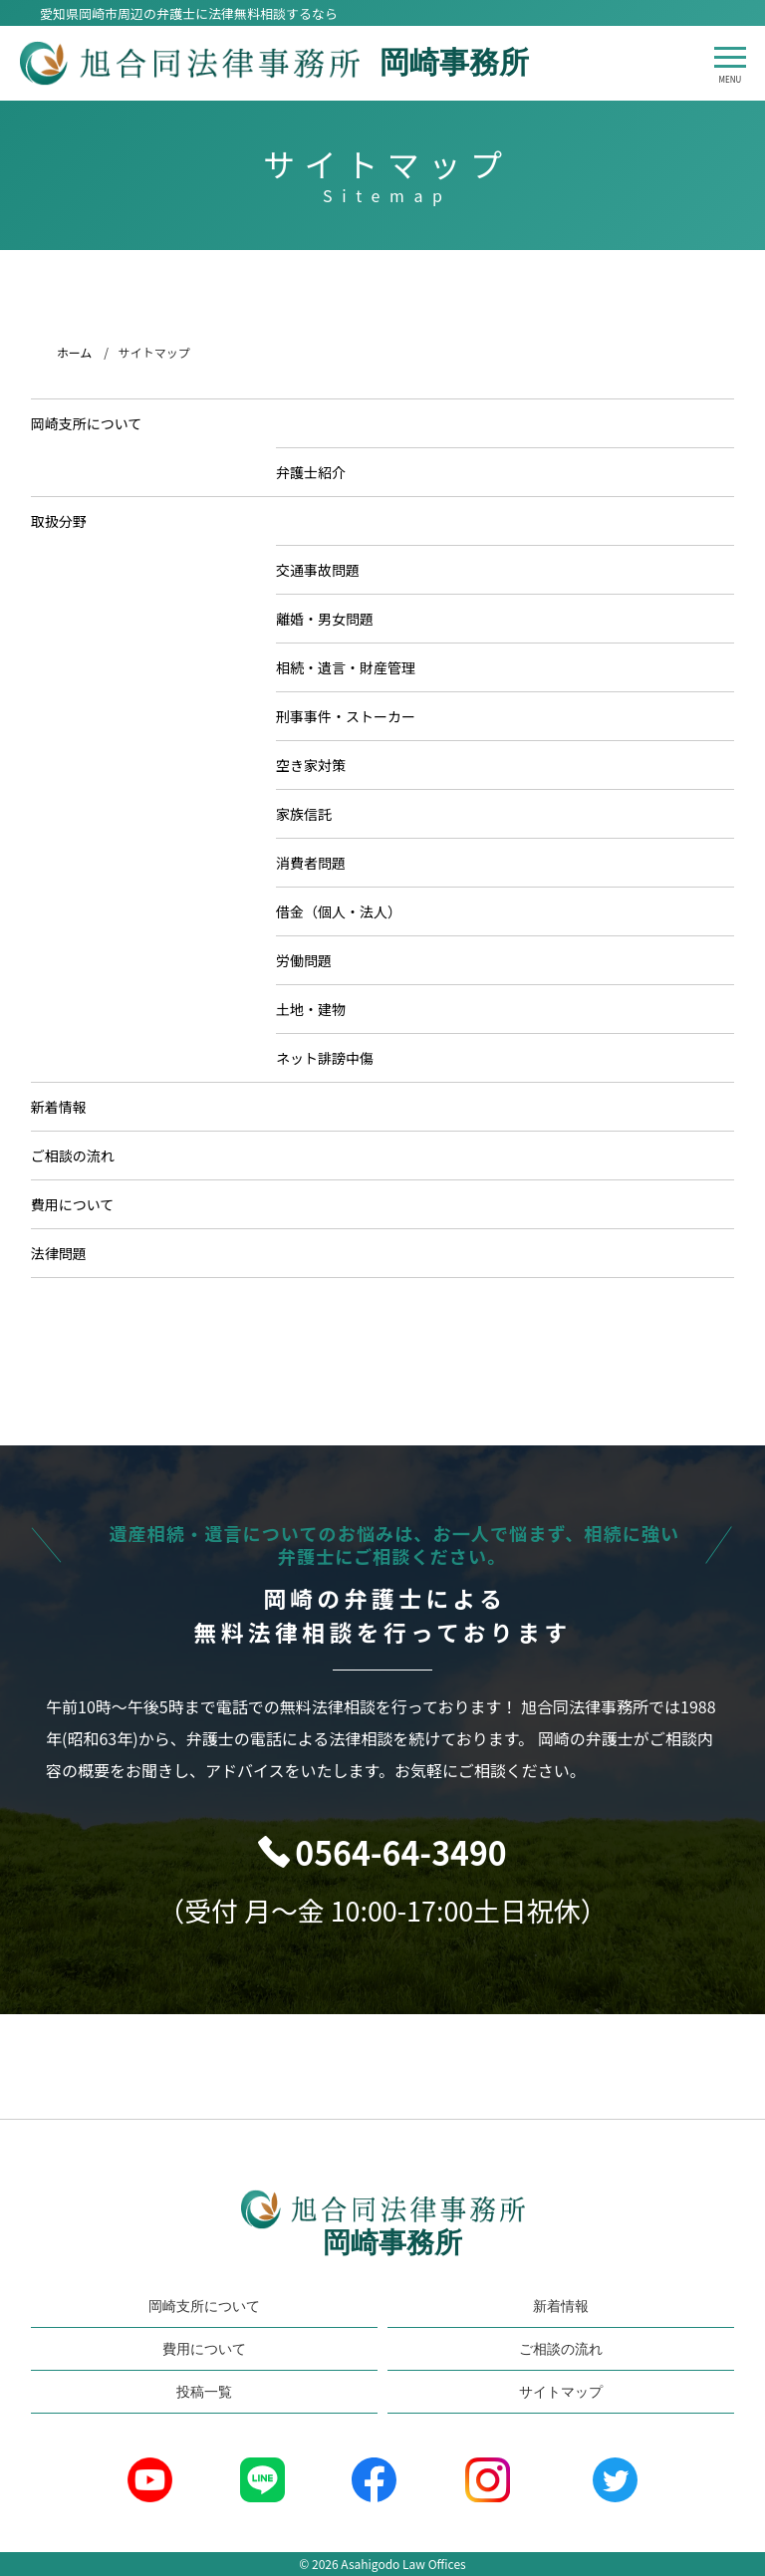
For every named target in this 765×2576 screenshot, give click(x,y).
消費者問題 (319, 863)
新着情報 (67, 1107)
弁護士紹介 (319, 472)
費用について (81, 1204)
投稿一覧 (204, 2392)
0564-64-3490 (400, 1852)
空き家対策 (319, 765)
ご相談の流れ (81, 1155)
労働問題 (312, 960)
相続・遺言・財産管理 (353, 667)
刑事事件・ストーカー (353, 716)
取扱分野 (67, 521)
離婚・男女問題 (333, 619)
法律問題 (67, 1253)
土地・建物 (319, 1009)
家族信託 (312, 814)
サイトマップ (561, 2392)
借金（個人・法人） (346, 911)
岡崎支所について (94, 423)
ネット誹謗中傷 (333, 1058)
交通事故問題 (326, 570)
